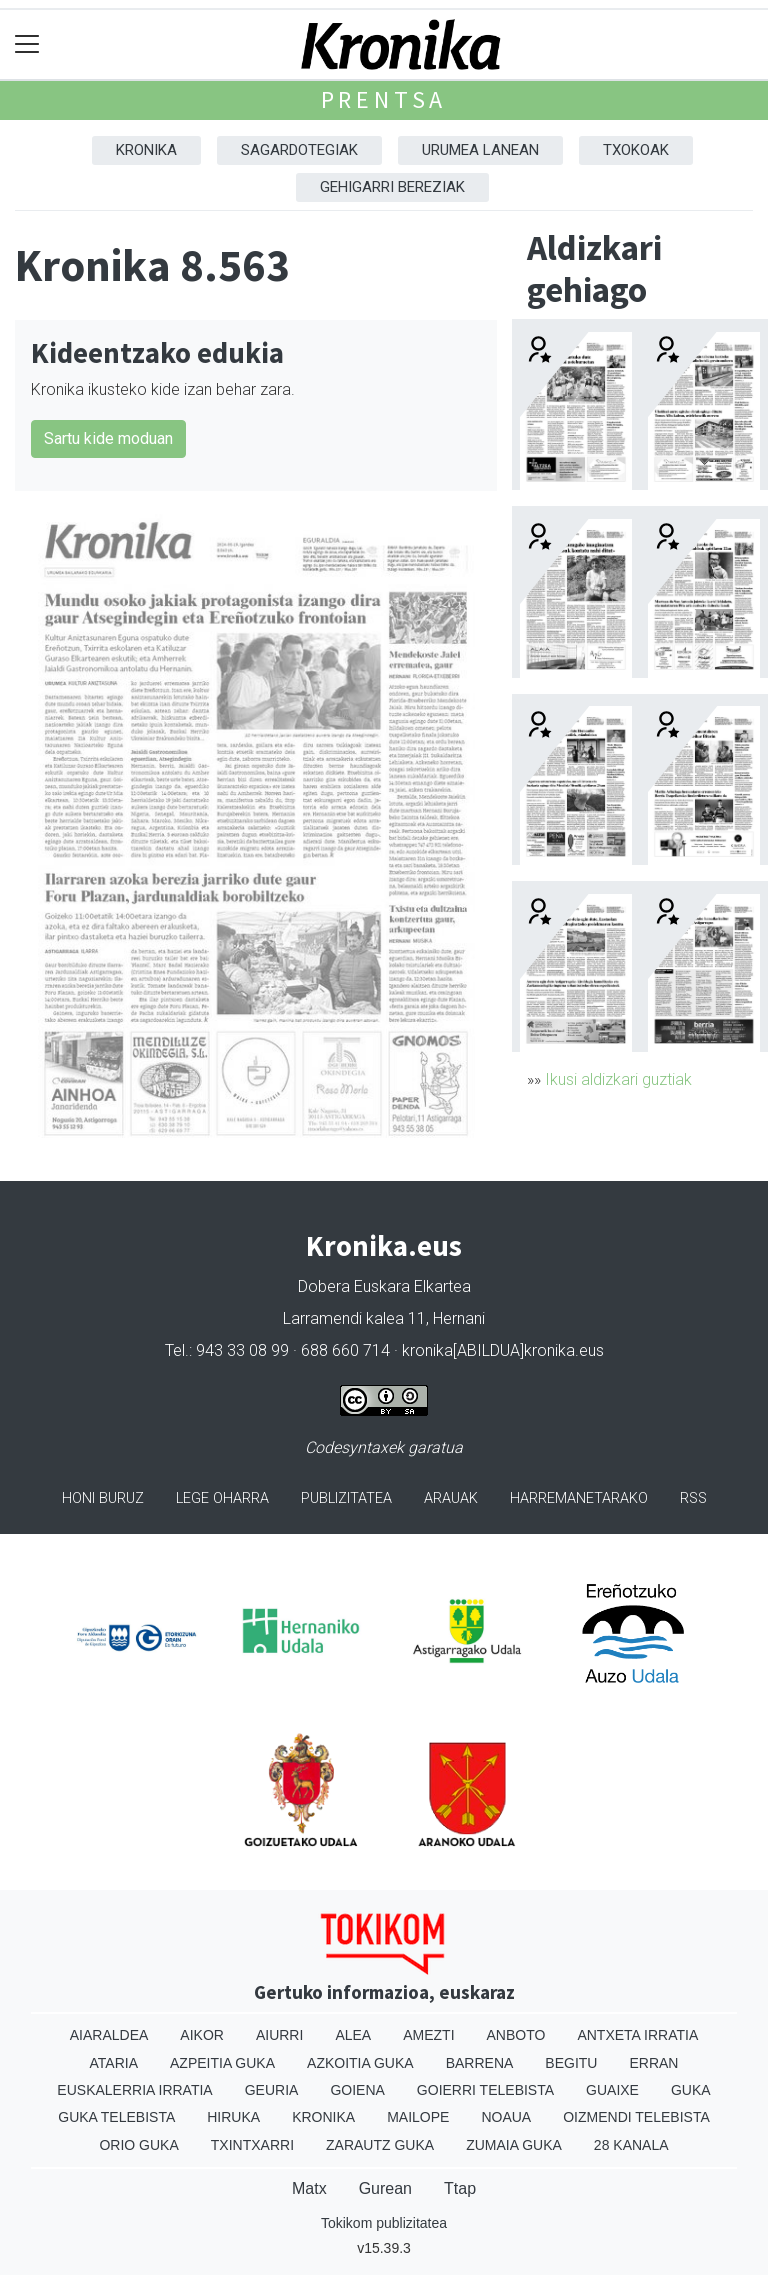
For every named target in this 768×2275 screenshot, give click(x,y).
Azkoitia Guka (360, 2063)
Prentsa (384, 99)
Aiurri (279, 2035)
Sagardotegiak (299, 150)
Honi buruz (103, 1498)
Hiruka (233, 2117)
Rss (693, 1498)
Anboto (516, 2035)
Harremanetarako (579, 1498)
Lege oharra (222, 1498)
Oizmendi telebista (636, 2117)
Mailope (418, 2117)
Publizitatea (346, 1498)
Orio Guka (138, 2145)
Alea (353, 2035)
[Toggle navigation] (27, 44)
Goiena (357, 2090)
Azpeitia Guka (222, 2063)
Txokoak (636, 150)
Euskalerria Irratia (134, 2090)
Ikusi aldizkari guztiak (618, 1079)
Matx (309, 2188)
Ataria (114, 2063)
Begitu (571, 2063)
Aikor (202, 2035)
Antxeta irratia (637, 2035)
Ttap (460, 2188)
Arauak (451, 1498)
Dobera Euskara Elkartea (384, 1286)
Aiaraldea (109, 2035)
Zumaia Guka (514, 2145)
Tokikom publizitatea (384, 2223)
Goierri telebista (485, 2090)
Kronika (146, 150)
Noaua (506, 2117)
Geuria (272, 2090)
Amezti (428, 2035)
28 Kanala (631, 2145)
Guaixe (612, 2090)
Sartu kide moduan (108, 438)
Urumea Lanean (480, 150)
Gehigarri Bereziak (392, 187)
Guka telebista (116, 2117)
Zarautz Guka (380, 2145)
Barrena (480, 2063)
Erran (653, 2063)
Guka (691, 2090)
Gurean (385, 2188)
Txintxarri (252, 2145)
